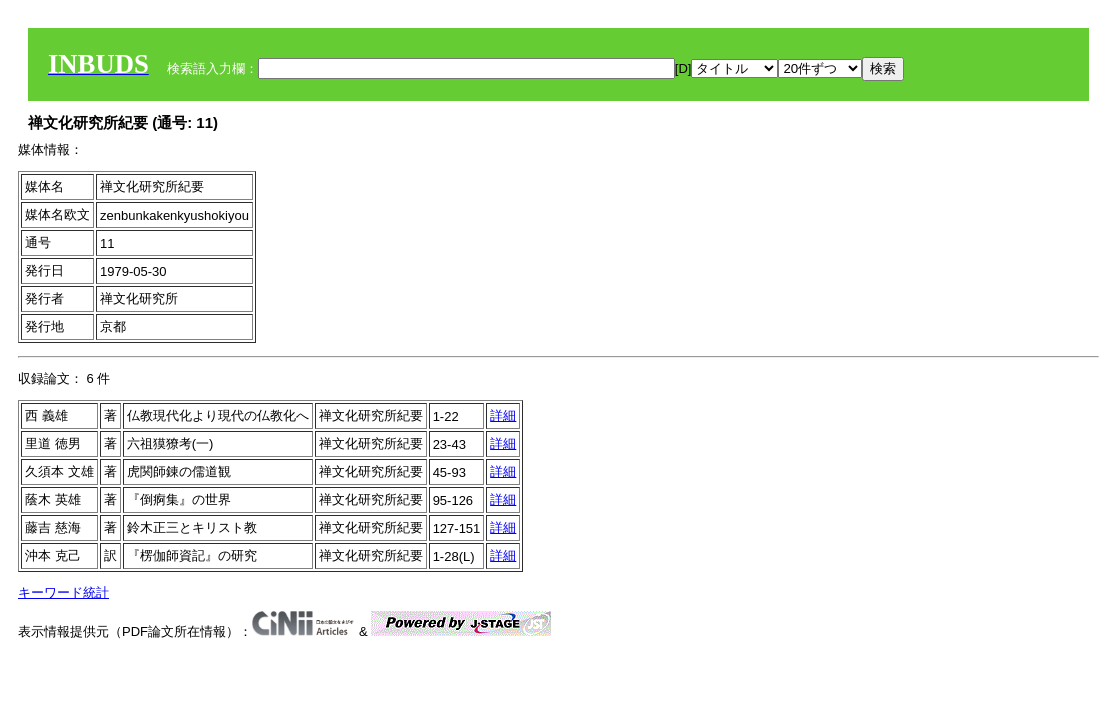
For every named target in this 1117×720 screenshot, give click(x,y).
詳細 (503, 415)
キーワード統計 (63, 592)
